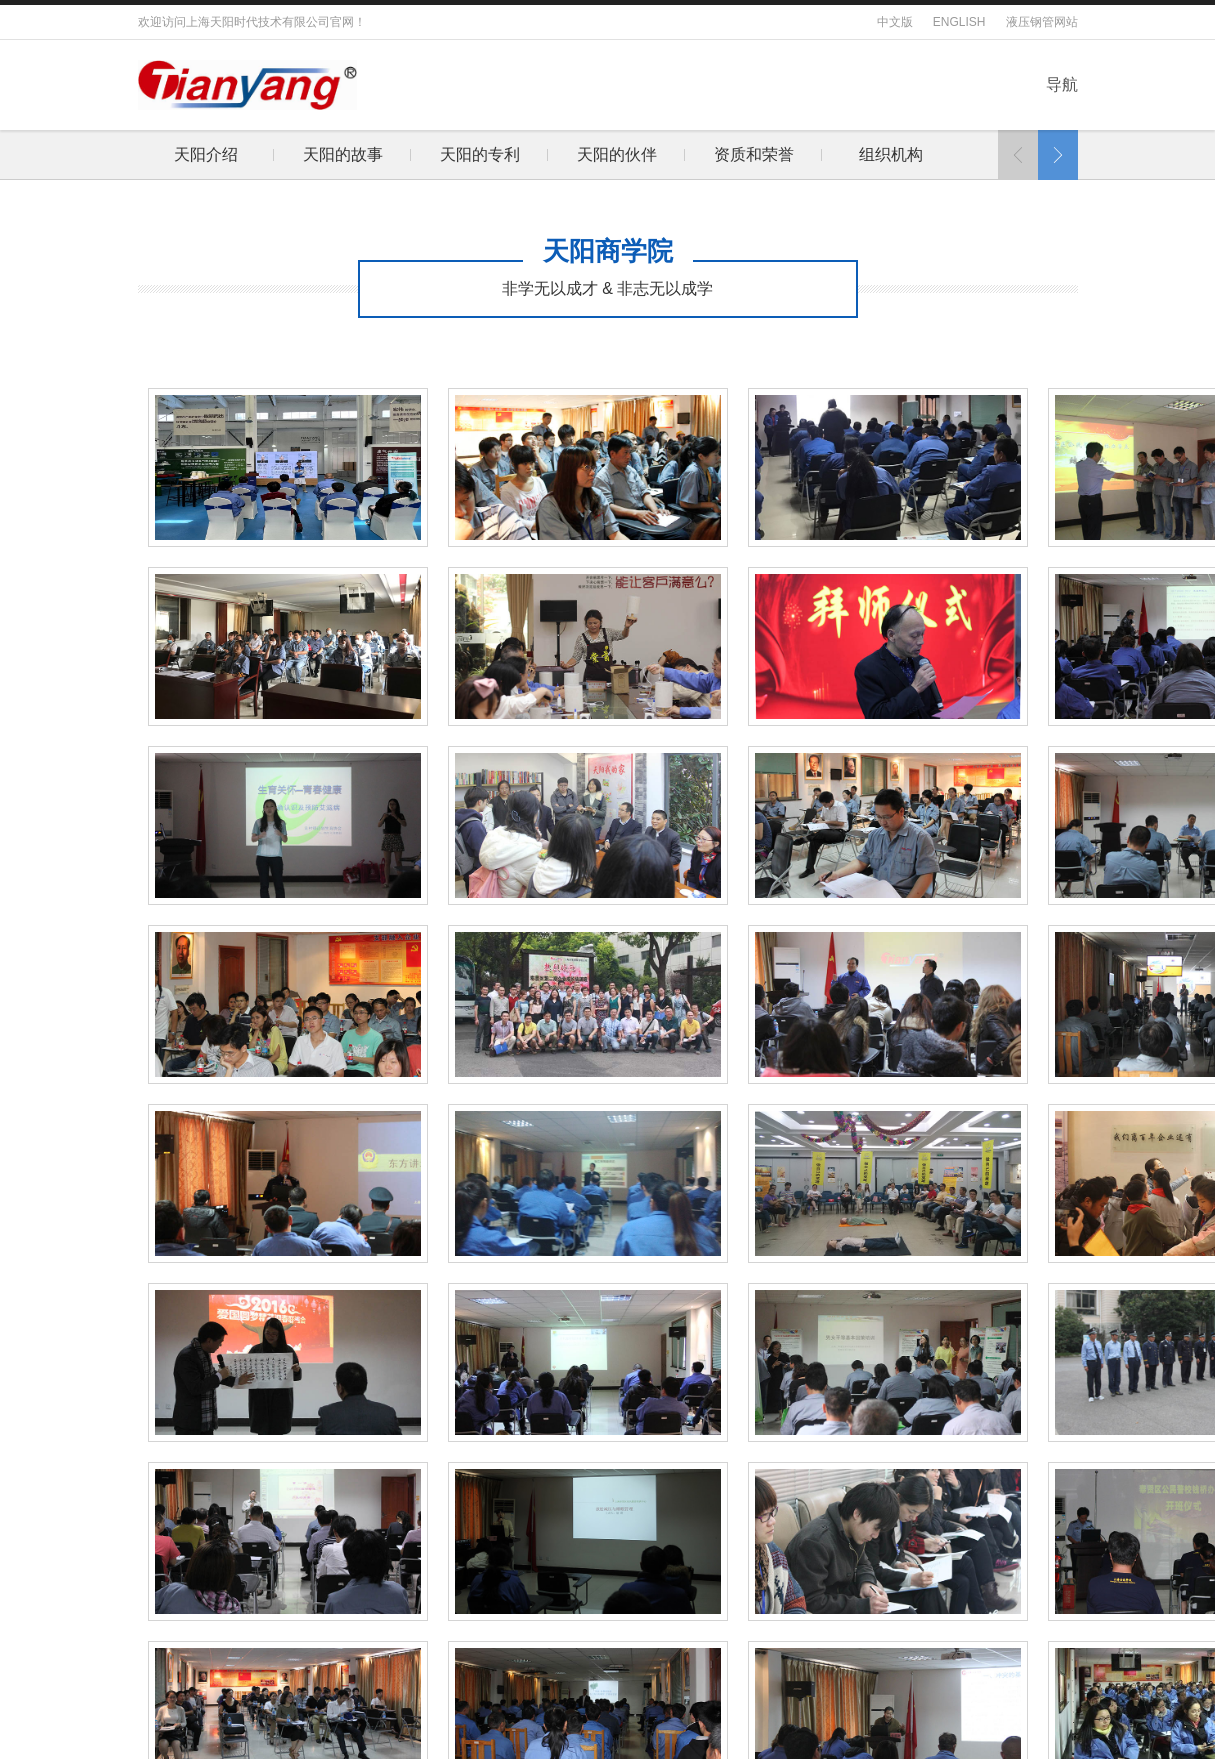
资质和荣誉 (537, 154)
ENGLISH (959, 22)
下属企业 (811, 154)
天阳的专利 (263, 154)
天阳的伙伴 (400, 154)
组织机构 (674, 154)
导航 (1062, 84)
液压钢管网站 (1042, 22)
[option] (262, 155)
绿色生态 (948, 154)
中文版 (895, 22)
